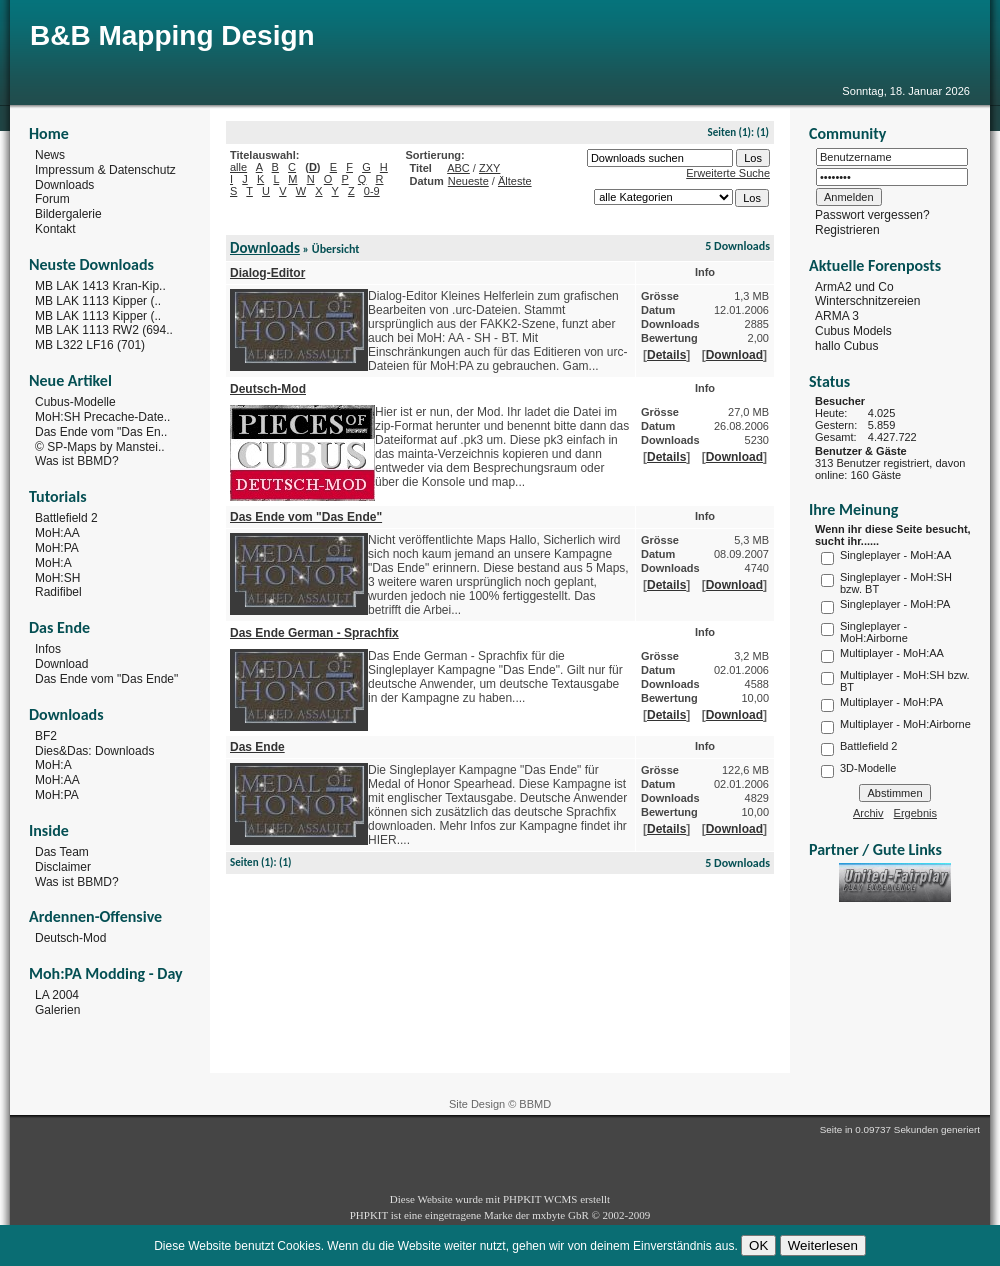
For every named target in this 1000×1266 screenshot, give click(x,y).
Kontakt (55, 229)
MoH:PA (57, 548)
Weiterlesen (823, 1245)
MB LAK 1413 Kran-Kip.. (100, 286)
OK (758, 1245)
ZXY (489, 168)
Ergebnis (915, 813)
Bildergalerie (68, 214)
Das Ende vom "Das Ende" (106, 679)
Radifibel (58, 592)
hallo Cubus (846, 346)
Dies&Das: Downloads (94, 750)
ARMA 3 (837, 316)
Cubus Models (853, 331)
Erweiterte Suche (728, 173)
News (50, 155)
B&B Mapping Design (172, 35)
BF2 (46, 736)
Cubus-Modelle (75, 402)
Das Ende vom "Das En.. (101, 432)
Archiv (868, 813)
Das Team (62, 852)
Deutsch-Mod (70, 938)
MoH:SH (57, 577)
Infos (48, 649)
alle (238, 167)
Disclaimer (63, 867)
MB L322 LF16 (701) (90, 345)
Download (61, 664)
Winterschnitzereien (867, 301)
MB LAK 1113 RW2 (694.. (104, 330)
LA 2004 (57, 995)
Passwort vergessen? (872, 215)
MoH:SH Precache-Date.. (102, 417)
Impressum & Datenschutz (105, 170)
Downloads (64, 184)
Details (666, 355)
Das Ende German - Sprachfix (314, 633)
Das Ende (257, 747)
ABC (458, 168)
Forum (52, 199)
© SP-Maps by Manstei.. (100, 446)
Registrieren (847, 230)
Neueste (468, 181)
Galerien (57, 1010)
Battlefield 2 (66, 518)
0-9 (372, 191)
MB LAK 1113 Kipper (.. (98, 301)
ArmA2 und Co (854, 286)
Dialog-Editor (267, 273)
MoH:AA (57, 533)
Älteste (515, 181)
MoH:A (53, 563)
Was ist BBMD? (77, 461)
